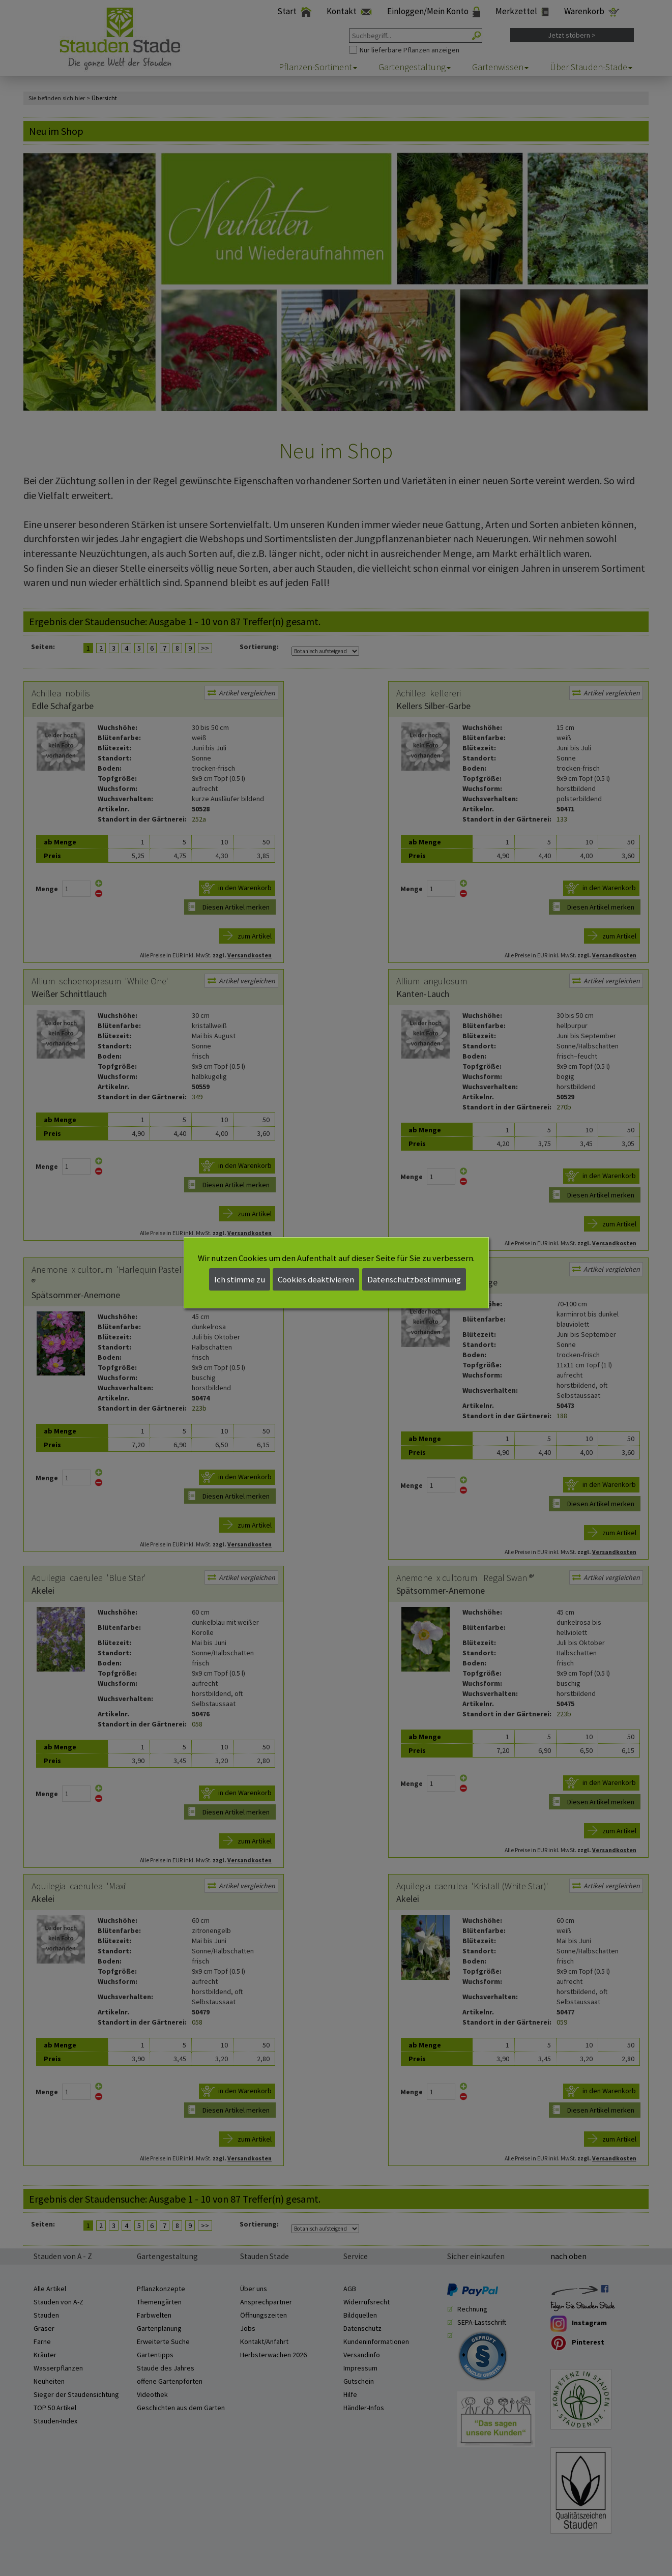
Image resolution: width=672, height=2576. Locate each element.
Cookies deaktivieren (316, 1279)
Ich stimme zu (239, 1279)
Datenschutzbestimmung (414, 1279)
